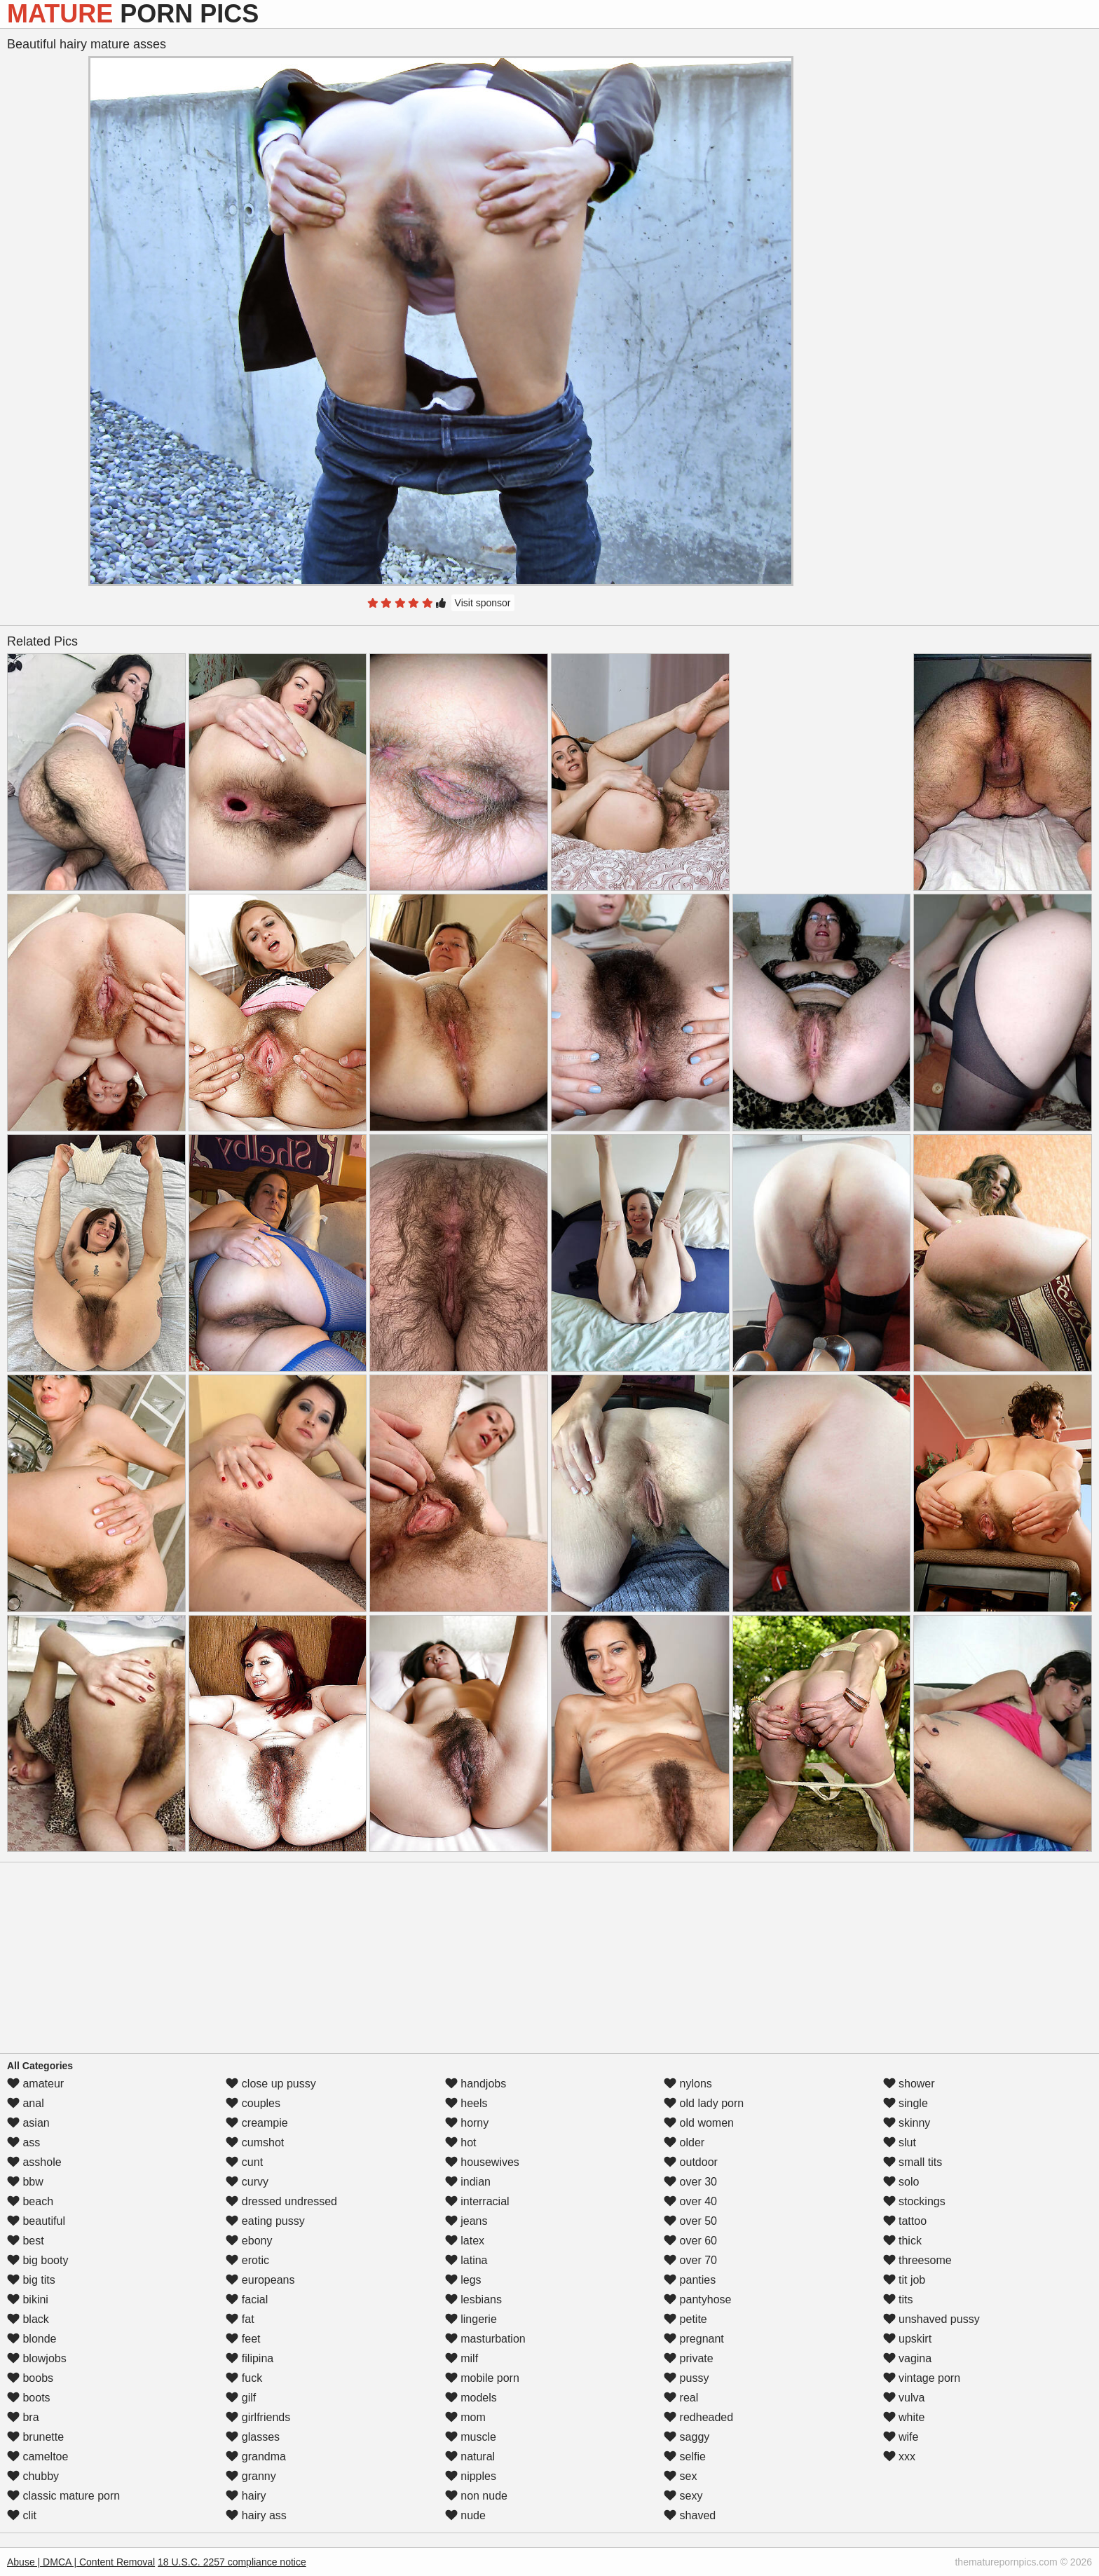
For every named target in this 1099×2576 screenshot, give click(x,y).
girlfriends (258, 2417)
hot (461, 2142)
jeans (466, 2221)
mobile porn (482, 2378)
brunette (35, 2437)
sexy (683, 2496)
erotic (247, 2260)
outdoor (691, 2162)
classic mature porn (63, 2496)
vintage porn (922, 2378)
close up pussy (270, 2084)
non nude (476, 2496)
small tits (913, 2162)
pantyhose (697, 2299)
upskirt (907, 2339)
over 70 (690, 2260)
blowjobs (37, 2358)
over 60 (690, 2241)
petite (685, 2319)
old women (699, 2123)
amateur (35, 2084)
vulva (904, 2398)
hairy (246, 2496)
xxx (899, 2456)
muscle (470, 2437)
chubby (33, 2476)
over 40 (690, 2201)
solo (901, 2182)
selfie (685, 2456)
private (688, 2358)
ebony (249, 2241)
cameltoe (37, 2456)
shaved (690, 2515)
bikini (27, 2299)
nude (465, 2515)
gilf (241, 2398)
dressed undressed (281, 2201)
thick (902, 2241)
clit (21, 2515)
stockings (914, 2201)
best (25, 2241)
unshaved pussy (931, 2319)
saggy (686, 2437)
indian (468, 2182)
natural (470, 2456)
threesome (917, 2260)
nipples (470, 2476)
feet (243, 2339)
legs (463, 2280)
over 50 (690, 2221)
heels (466, 2103)
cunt (244, 2162)
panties (690, 2280)
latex (464, 2241)
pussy (686, 2378)
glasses (253, 2437)
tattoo (905, 2221)
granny (250, 2476)
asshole (34, 2162)
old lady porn (704, 2103)
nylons (688, 2084)
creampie (256, 2123)
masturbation (485, 2339)
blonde (32, 2339)
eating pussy (265, 2221)
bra (23, 2417)
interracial (477, 2201)
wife (901, 2437)
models (471, 2398)
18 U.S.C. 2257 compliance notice (232, 2562)
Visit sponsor (483, 602)
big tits (31, 2280)
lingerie (471, 2319)
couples (253, 2103)
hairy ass (256, 2515)
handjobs (475, 2084)
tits (898, 2299)
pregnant (694, 2339)
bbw (25, 2182)
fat (240, 2319)
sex (680, 2476)
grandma (256, 2456)
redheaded (698, 2417)
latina (466, 2260)
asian (28, 2123)
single (905, 2103)
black (28, 2319)
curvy (247, 2182)
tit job (904, 2280)
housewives (482, 2162)
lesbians (473, 2299)
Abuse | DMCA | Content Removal (81, 2562)
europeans (260, 2280)
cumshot (255, 2142)
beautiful (36, 2221)
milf (461, 2358)
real (681, 2398)
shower (909, 2084)
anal (25, 2103)
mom (465, 2417)
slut (899, 2142)
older (684, 2142)
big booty (37, 2260)
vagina (907, 2358)
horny (467, 2123)
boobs (30, 2378)
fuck (244, 2378)
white (904, 2417)
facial (247, 2299)
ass (23, 2142)
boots (28, 2398)
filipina (249, 2358)
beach (30, 2201)
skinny (907, 2123)
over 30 (690, 2182)
